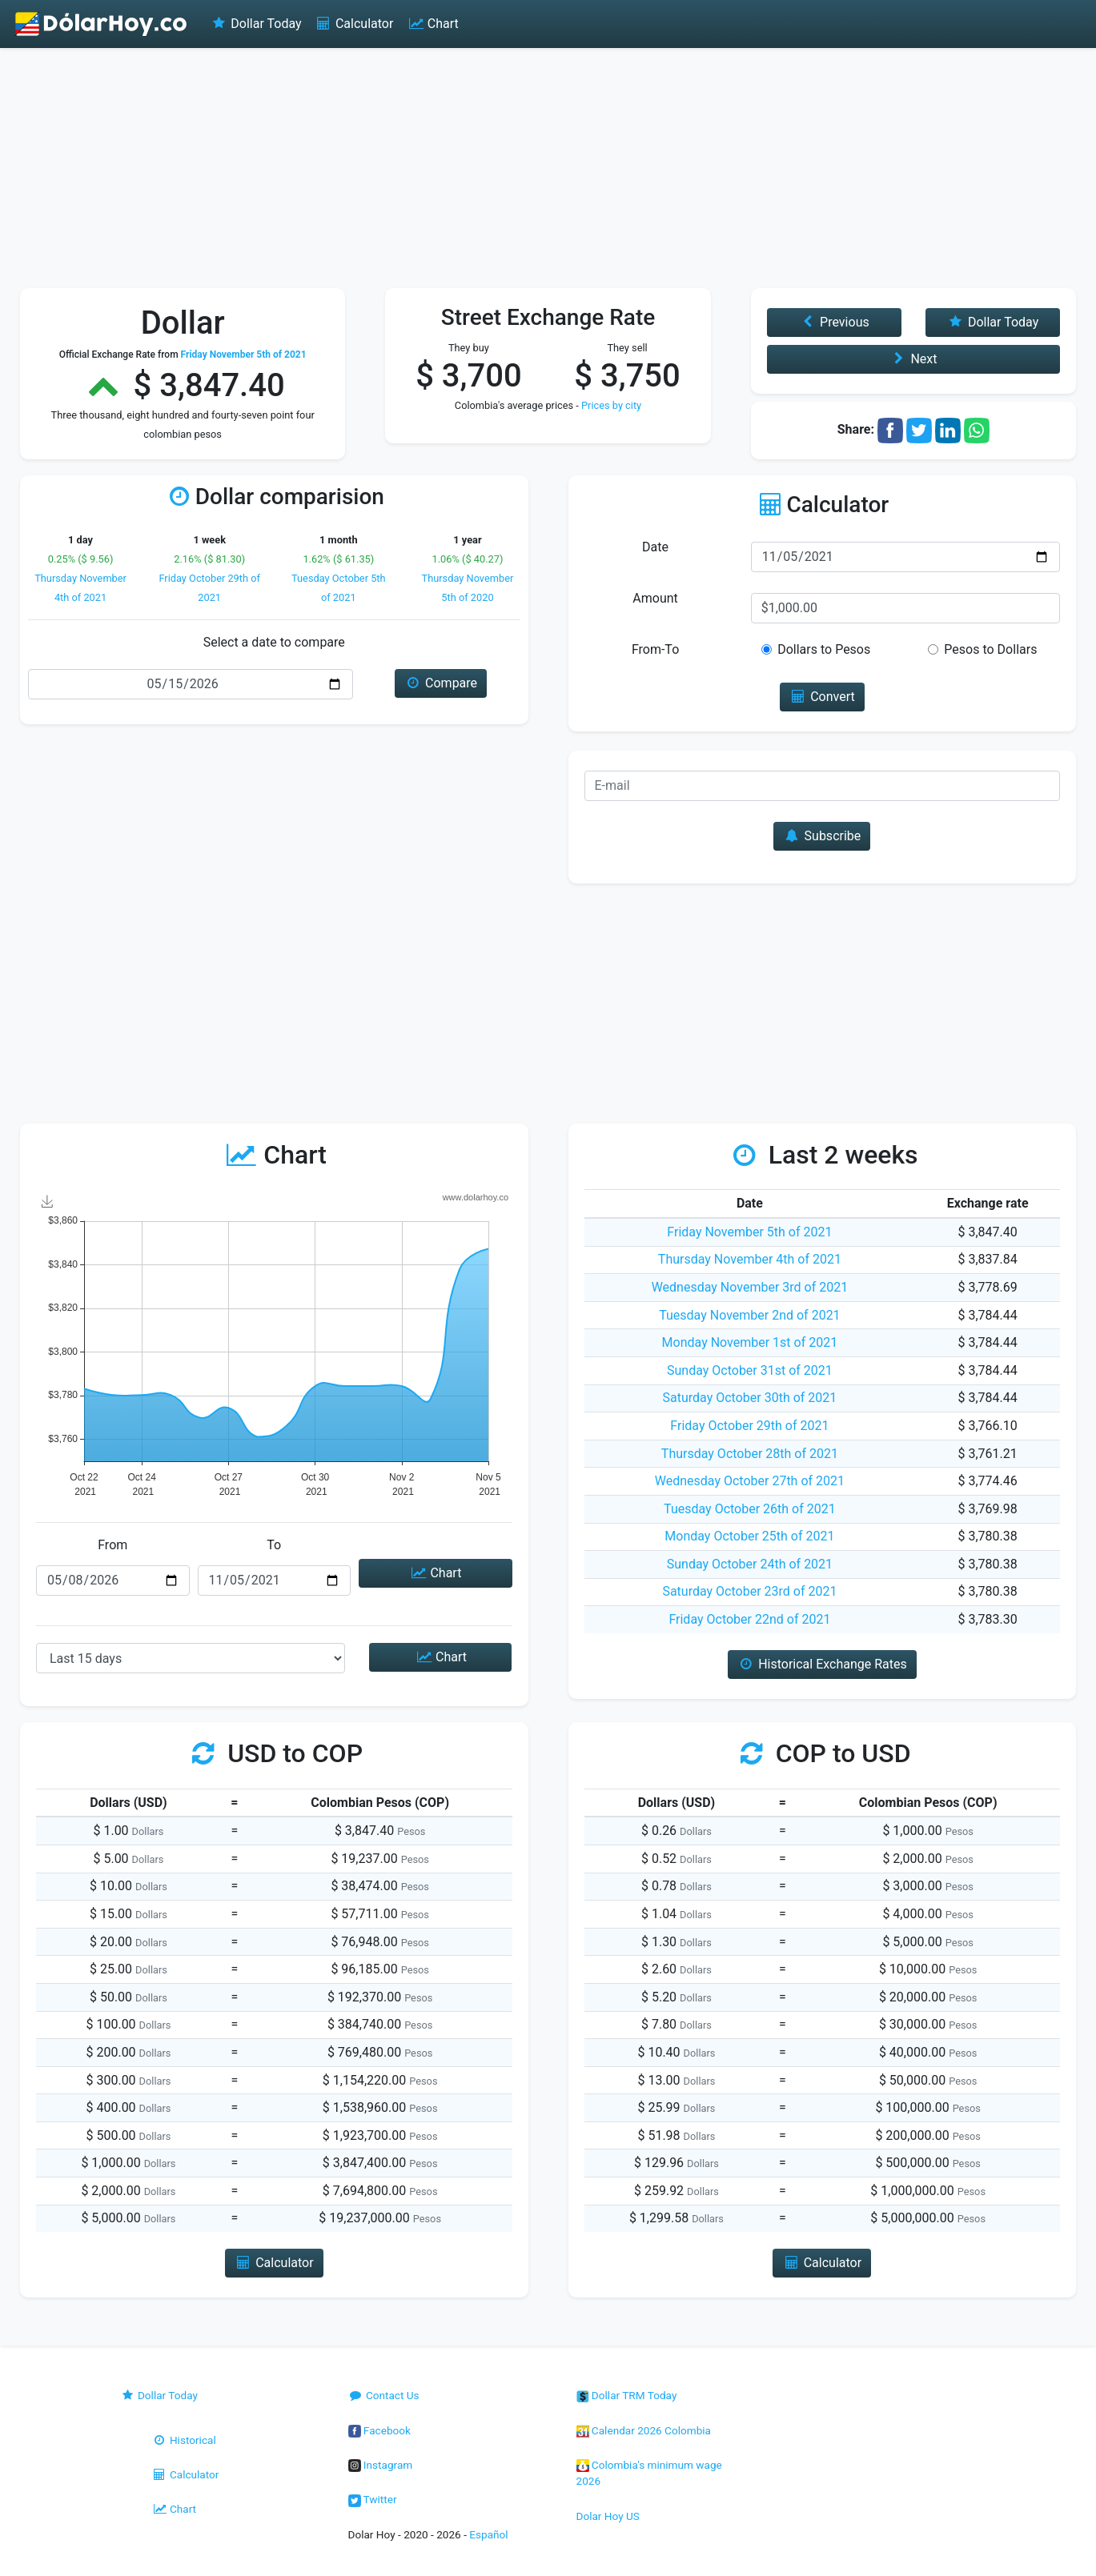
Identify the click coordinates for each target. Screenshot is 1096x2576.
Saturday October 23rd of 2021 (749, 1591)
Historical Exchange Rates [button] (822, 1664)
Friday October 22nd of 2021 (749, 1619)
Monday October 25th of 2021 (749, 1536)
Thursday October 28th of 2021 (749, 1453)
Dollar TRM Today (626, 2395)
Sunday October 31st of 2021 (750, 1370)
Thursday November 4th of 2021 (749, 1259)
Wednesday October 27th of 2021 (750, 1480)
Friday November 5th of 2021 (749, 1232)
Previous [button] (834, 322)
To (274, 1544)
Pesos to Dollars (990, 649)
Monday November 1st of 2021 (750, 1342)
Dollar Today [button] (993, 322)
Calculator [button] (274, 2262)
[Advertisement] (548, 168)
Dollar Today (256, 23)
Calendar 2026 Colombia (644, 2430)
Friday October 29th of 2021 (749, 1425)
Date (655, 547)
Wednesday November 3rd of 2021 (750, 1287)
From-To (655, 649)
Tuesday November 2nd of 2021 (749, 1315)
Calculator (354, 23)
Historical (184, 2440)
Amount (654, 598)
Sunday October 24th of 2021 (750, 1564)
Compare (440, 683)
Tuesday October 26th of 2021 (750, 1508)
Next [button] (913, 359)
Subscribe (822, 835)
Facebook (379, 2430)
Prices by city (611, 405)
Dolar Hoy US (608, 2516)
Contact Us (384, 2395)
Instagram (380, 2464)
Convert (822, 696)
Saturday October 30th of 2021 (750, 1397)
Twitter (372, 2499)
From (112, 1544)
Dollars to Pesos (823, 649)
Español (488, 2534)
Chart (432, 23)
